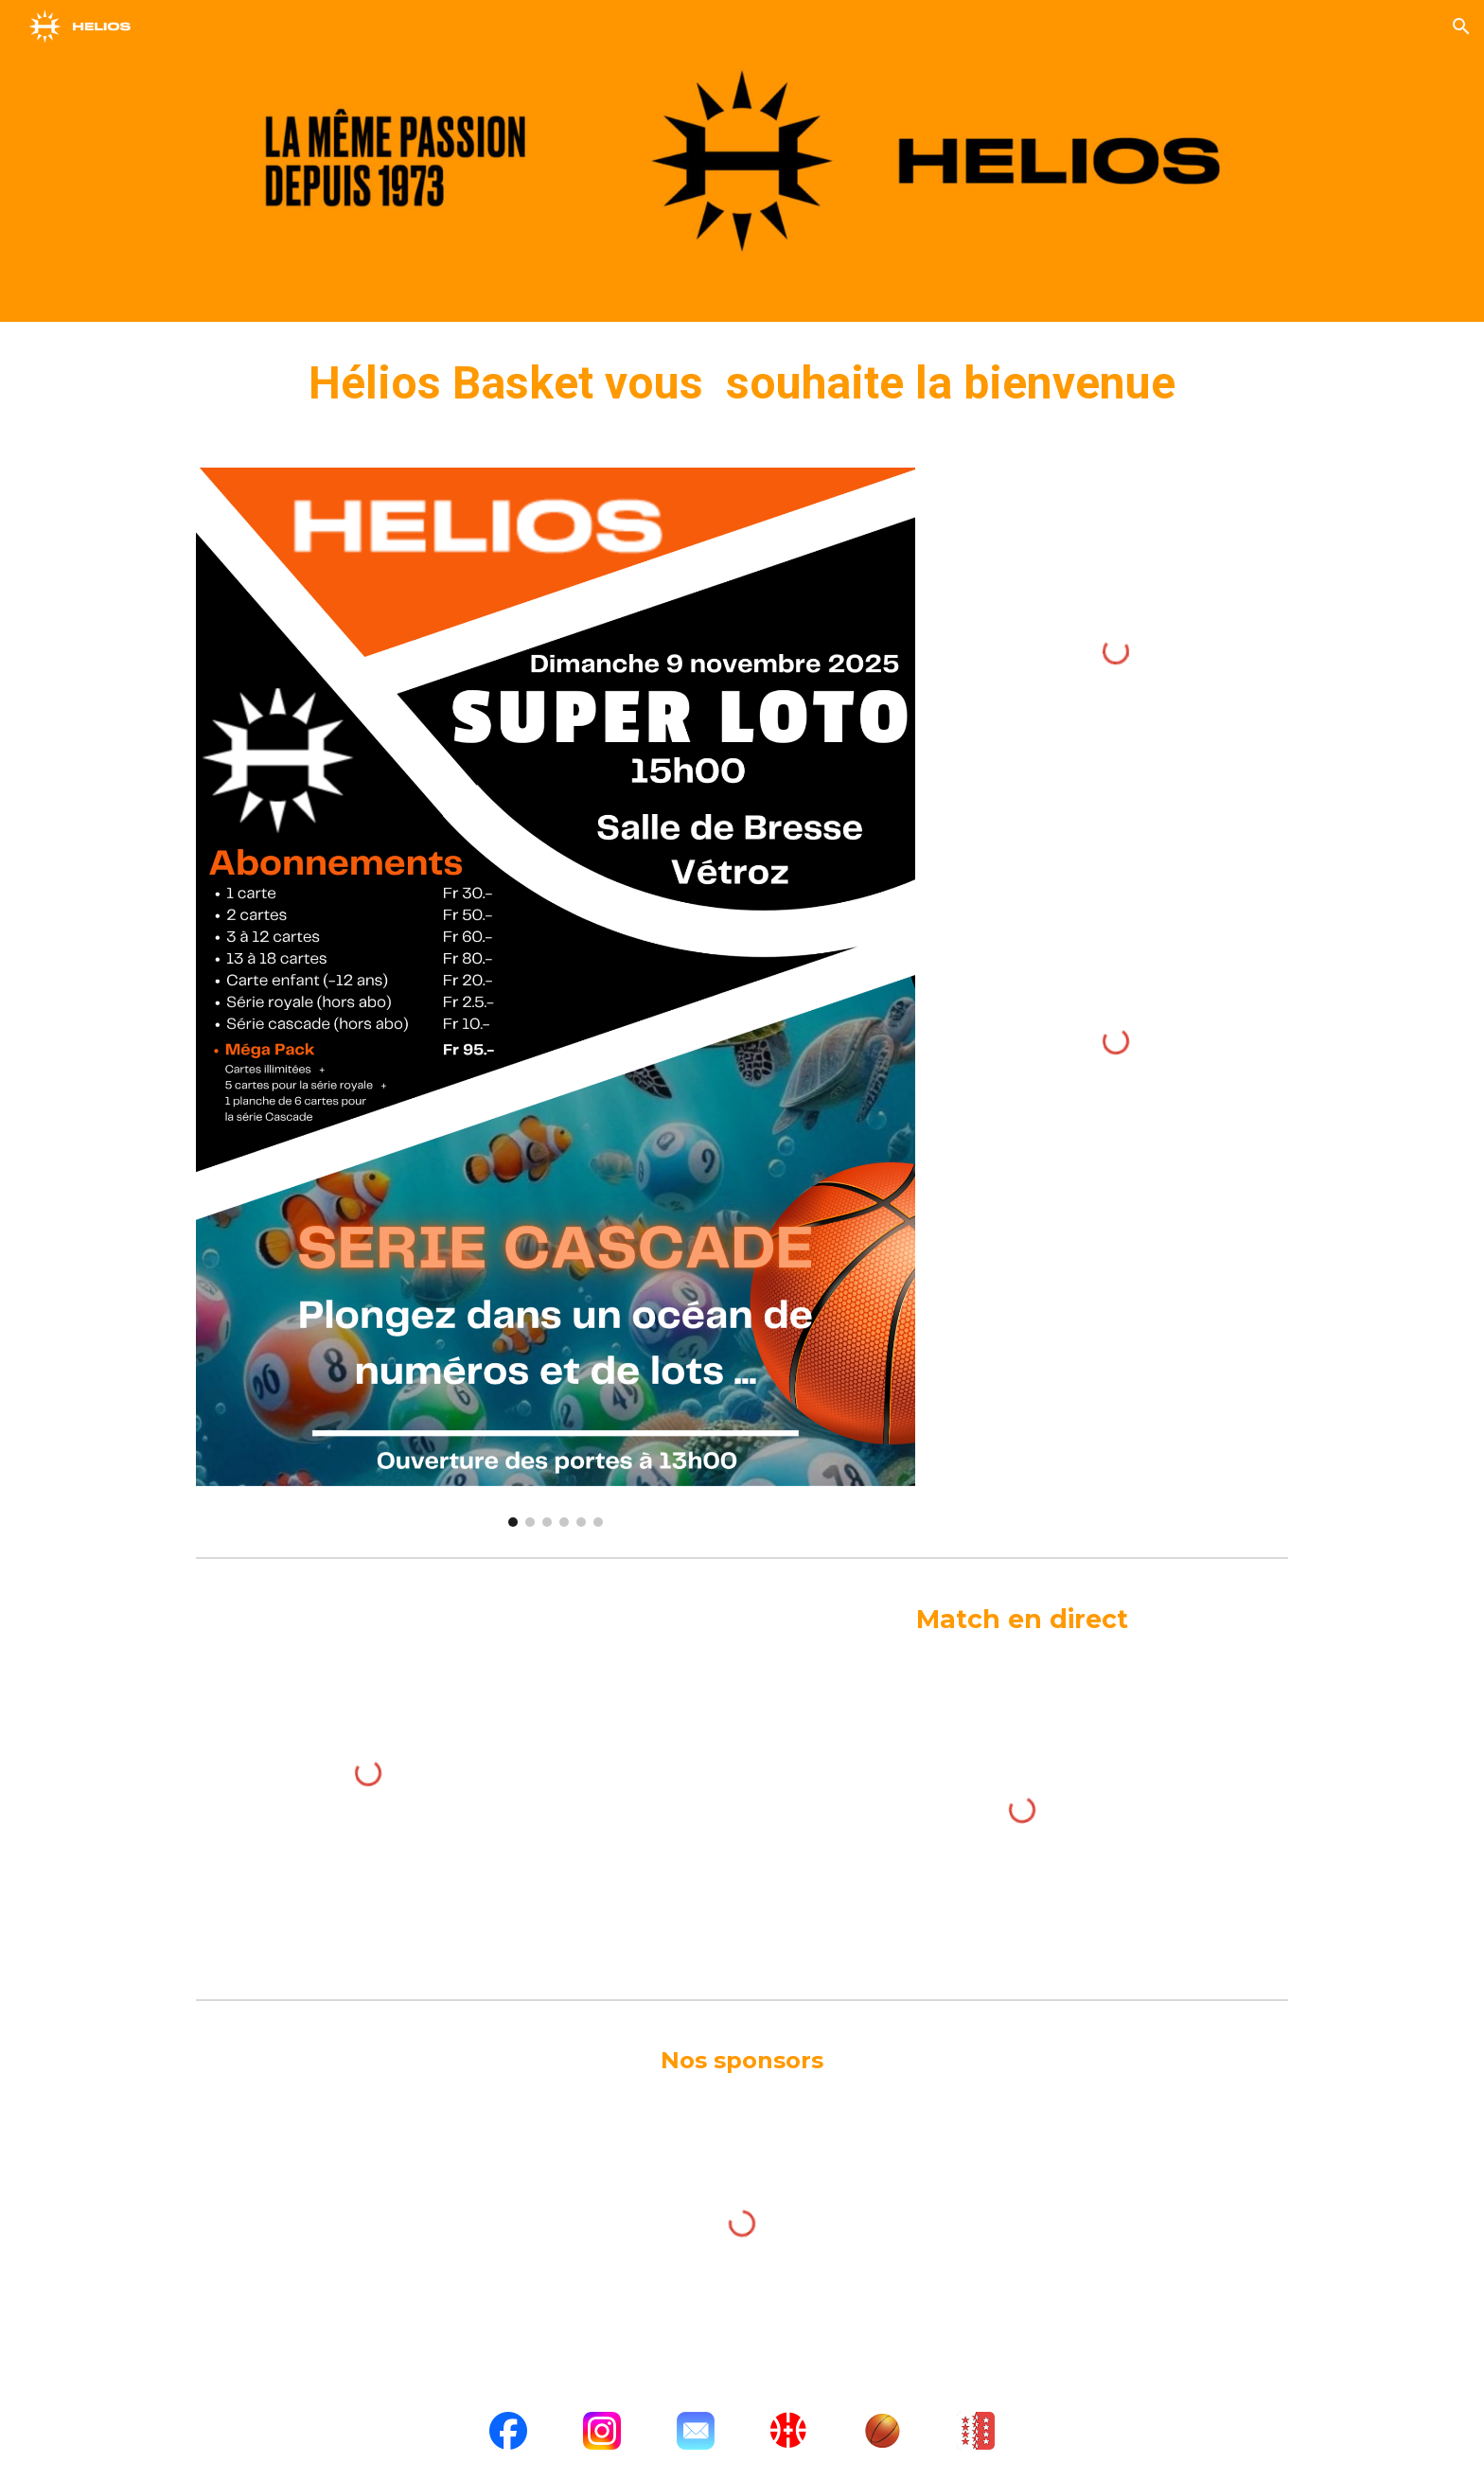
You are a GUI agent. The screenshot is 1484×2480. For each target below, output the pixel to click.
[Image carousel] (555, 997)
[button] (1461, 26)
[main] (742, 383)
